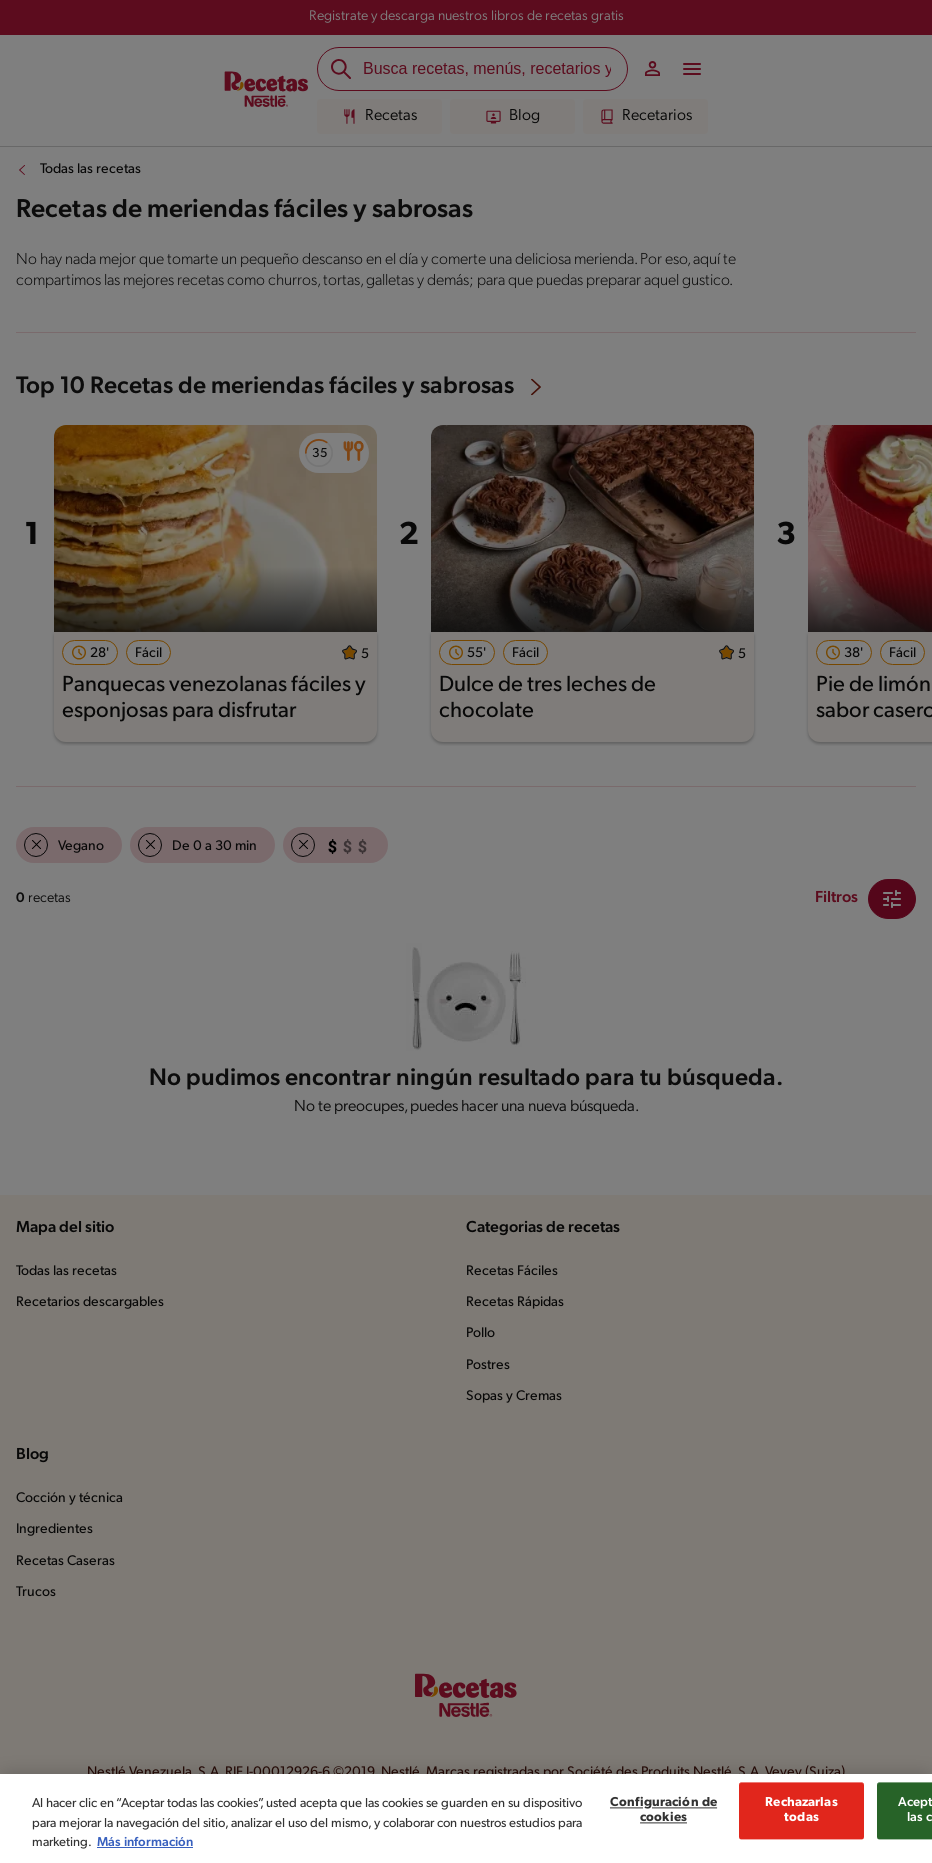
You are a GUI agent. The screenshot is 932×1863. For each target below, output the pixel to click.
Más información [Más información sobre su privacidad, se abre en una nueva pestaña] (145, 1847)
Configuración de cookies (663, 1815)
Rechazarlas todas (801, 1815)
